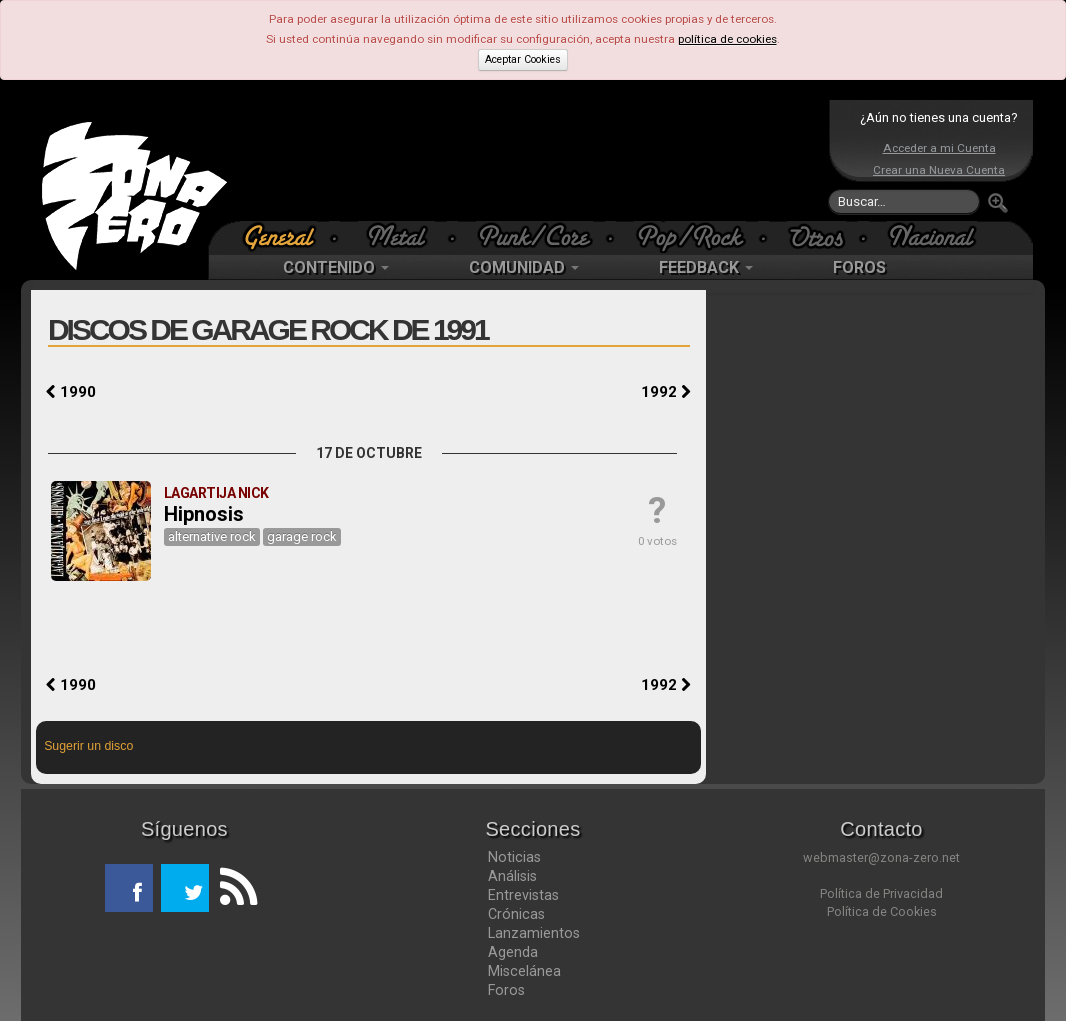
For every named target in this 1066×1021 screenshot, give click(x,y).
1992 (666, 392)
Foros (506, 990)
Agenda (513, 952)
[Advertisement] (528, 160)
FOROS (859, 267)
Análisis (512, 876)
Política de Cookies (882, 911)
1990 (71, 392)
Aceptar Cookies (523, 59)
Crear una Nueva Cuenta (939, 170)
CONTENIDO (336, 267)
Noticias (514, 857)
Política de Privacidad (881, 893)
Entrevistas (523, 895)
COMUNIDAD (524, 267)
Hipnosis (204, 514)
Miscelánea (524, 971)
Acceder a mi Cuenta (939, 148)
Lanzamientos (534, 933)
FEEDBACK (706, 267)
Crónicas (516, 914)
